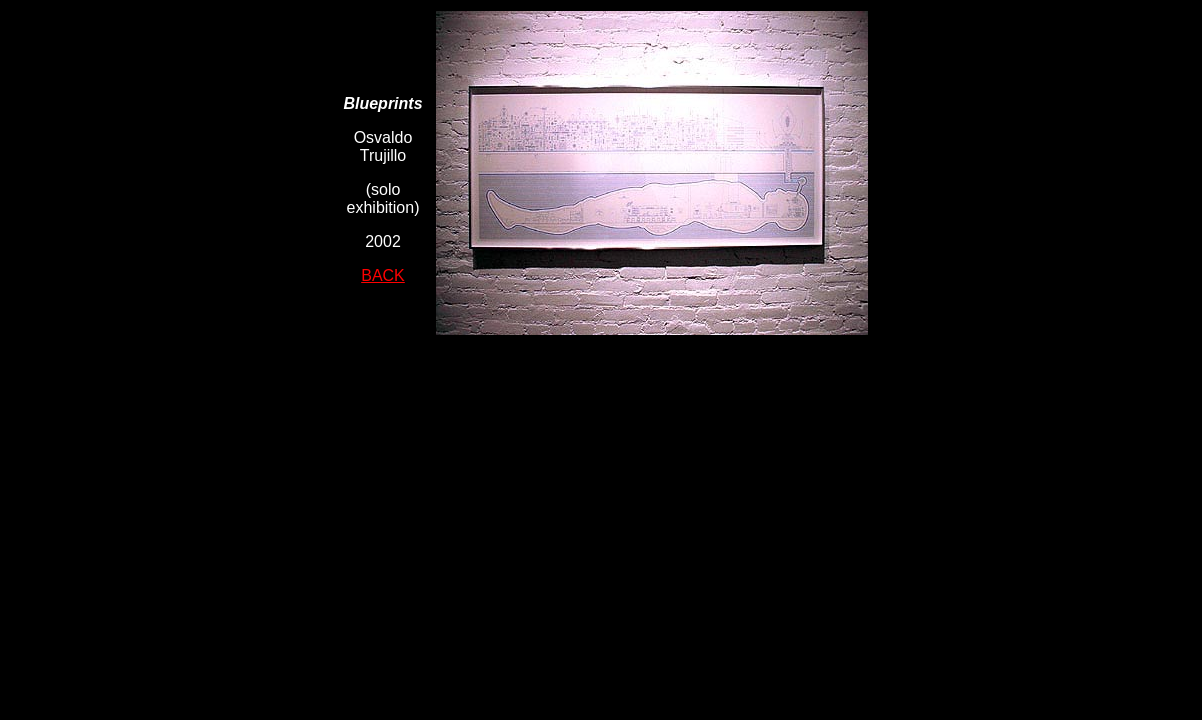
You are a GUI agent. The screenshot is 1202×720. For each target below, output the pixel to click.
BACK (383, 275)
